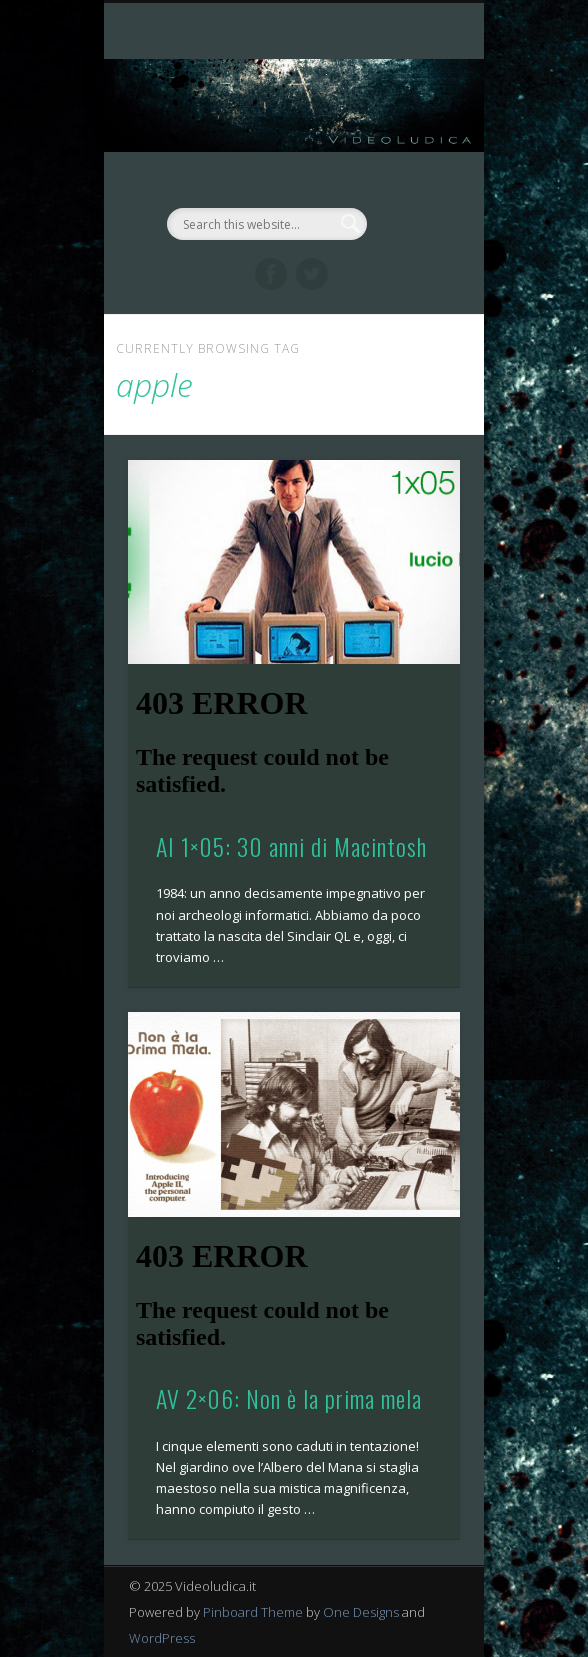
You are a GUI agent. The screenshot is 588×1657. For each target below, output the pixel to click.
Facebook (271, 274)
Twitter (312, 274)
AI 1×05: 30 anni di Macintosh (291, 846)
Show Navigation (411, 179)
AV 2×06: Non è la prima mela (289, 1398)
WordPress (162, 1638)
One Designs (361, 1612)
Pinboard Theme (253, 1612)
